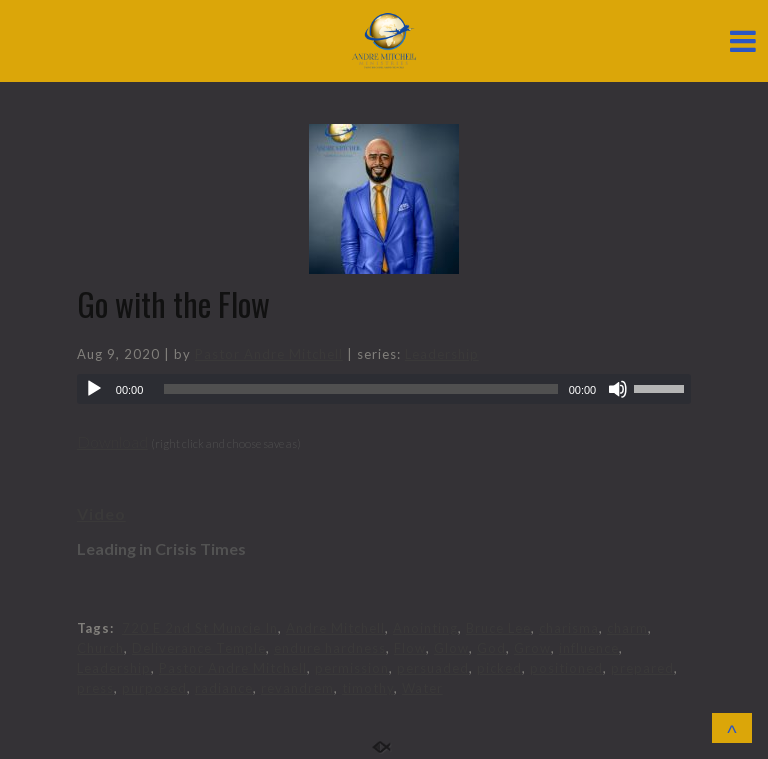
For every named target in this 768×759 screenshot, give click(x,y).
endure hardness (330, 648)
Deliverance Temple (199, 648)
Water (422, 688)
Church (100, 648)
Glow (451, 648)
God (491, 648)
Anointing (425, 628)
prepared (642, 668)
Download (112, 441)
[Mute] (618, 389)
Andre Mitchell (335, 628)
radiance (224, 688)
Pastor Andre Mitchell (269, 354)
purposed (154, 688)
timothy (368, 688)
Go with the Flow (173, 303)
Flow (410, 648)
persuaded (433, 668)
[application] (384, 389)
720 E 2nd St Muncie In (200, 628)
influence (589, 648)
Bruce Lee (498, 628)
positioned (566, 668)
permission (352, 668)
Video (101, 513)
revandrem (297, 688)
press (95, 688)
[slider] (360, 389)
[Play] (94, 389)
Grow (532, 648)
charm (627, 628)
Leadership (442, 354)
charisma (569, 628)
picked (499, 668)
